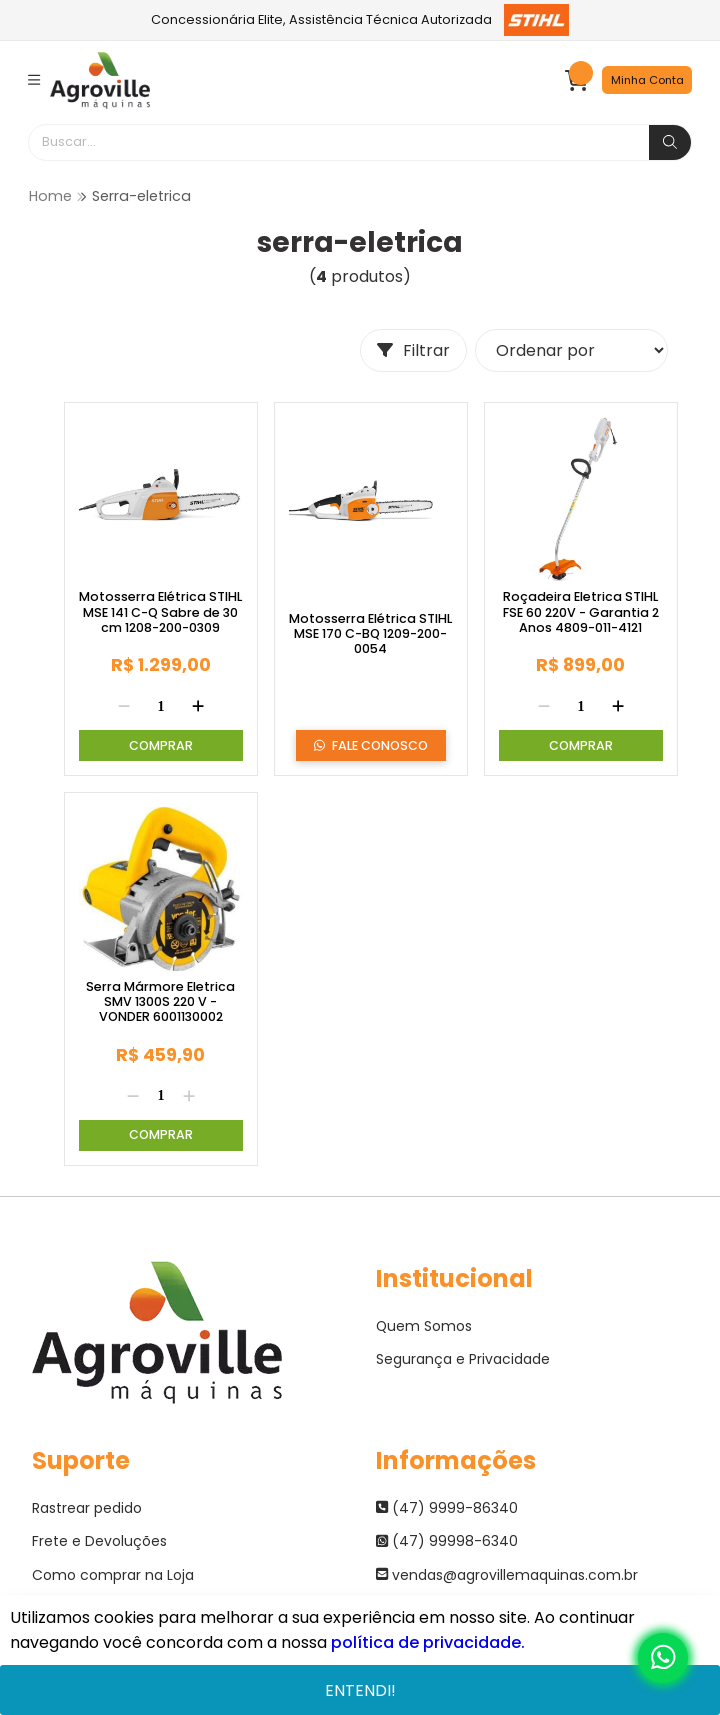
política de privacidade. (428, 1642)
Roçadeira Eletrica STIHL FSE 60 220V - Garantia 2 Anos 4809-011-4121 (581, 612)
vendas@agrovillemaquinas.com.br (507, 1575)
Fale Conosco (370, 746)
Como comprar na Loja (113, 1575)
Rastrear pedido (87, 1508)
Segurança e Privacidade (463, 1359)
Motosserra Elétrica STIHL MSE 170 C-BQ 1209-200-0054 (370, 634)
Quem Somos (424, 1326)
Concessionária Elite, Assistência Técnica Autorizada (360, 20)
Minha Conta (647, 80)
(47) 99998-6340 (447, 1541)
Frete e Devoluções (99, 1541)
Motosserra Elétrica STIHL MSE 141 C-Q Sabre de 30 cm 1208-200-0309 (160, 612)
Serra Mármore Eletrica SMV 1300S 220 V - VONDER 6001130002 (160, 1002)
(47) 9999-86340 (447, 1508)
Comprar (161, 745)
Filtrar (413, 350)
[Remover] (124, 707)
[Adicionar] (198, 707)
